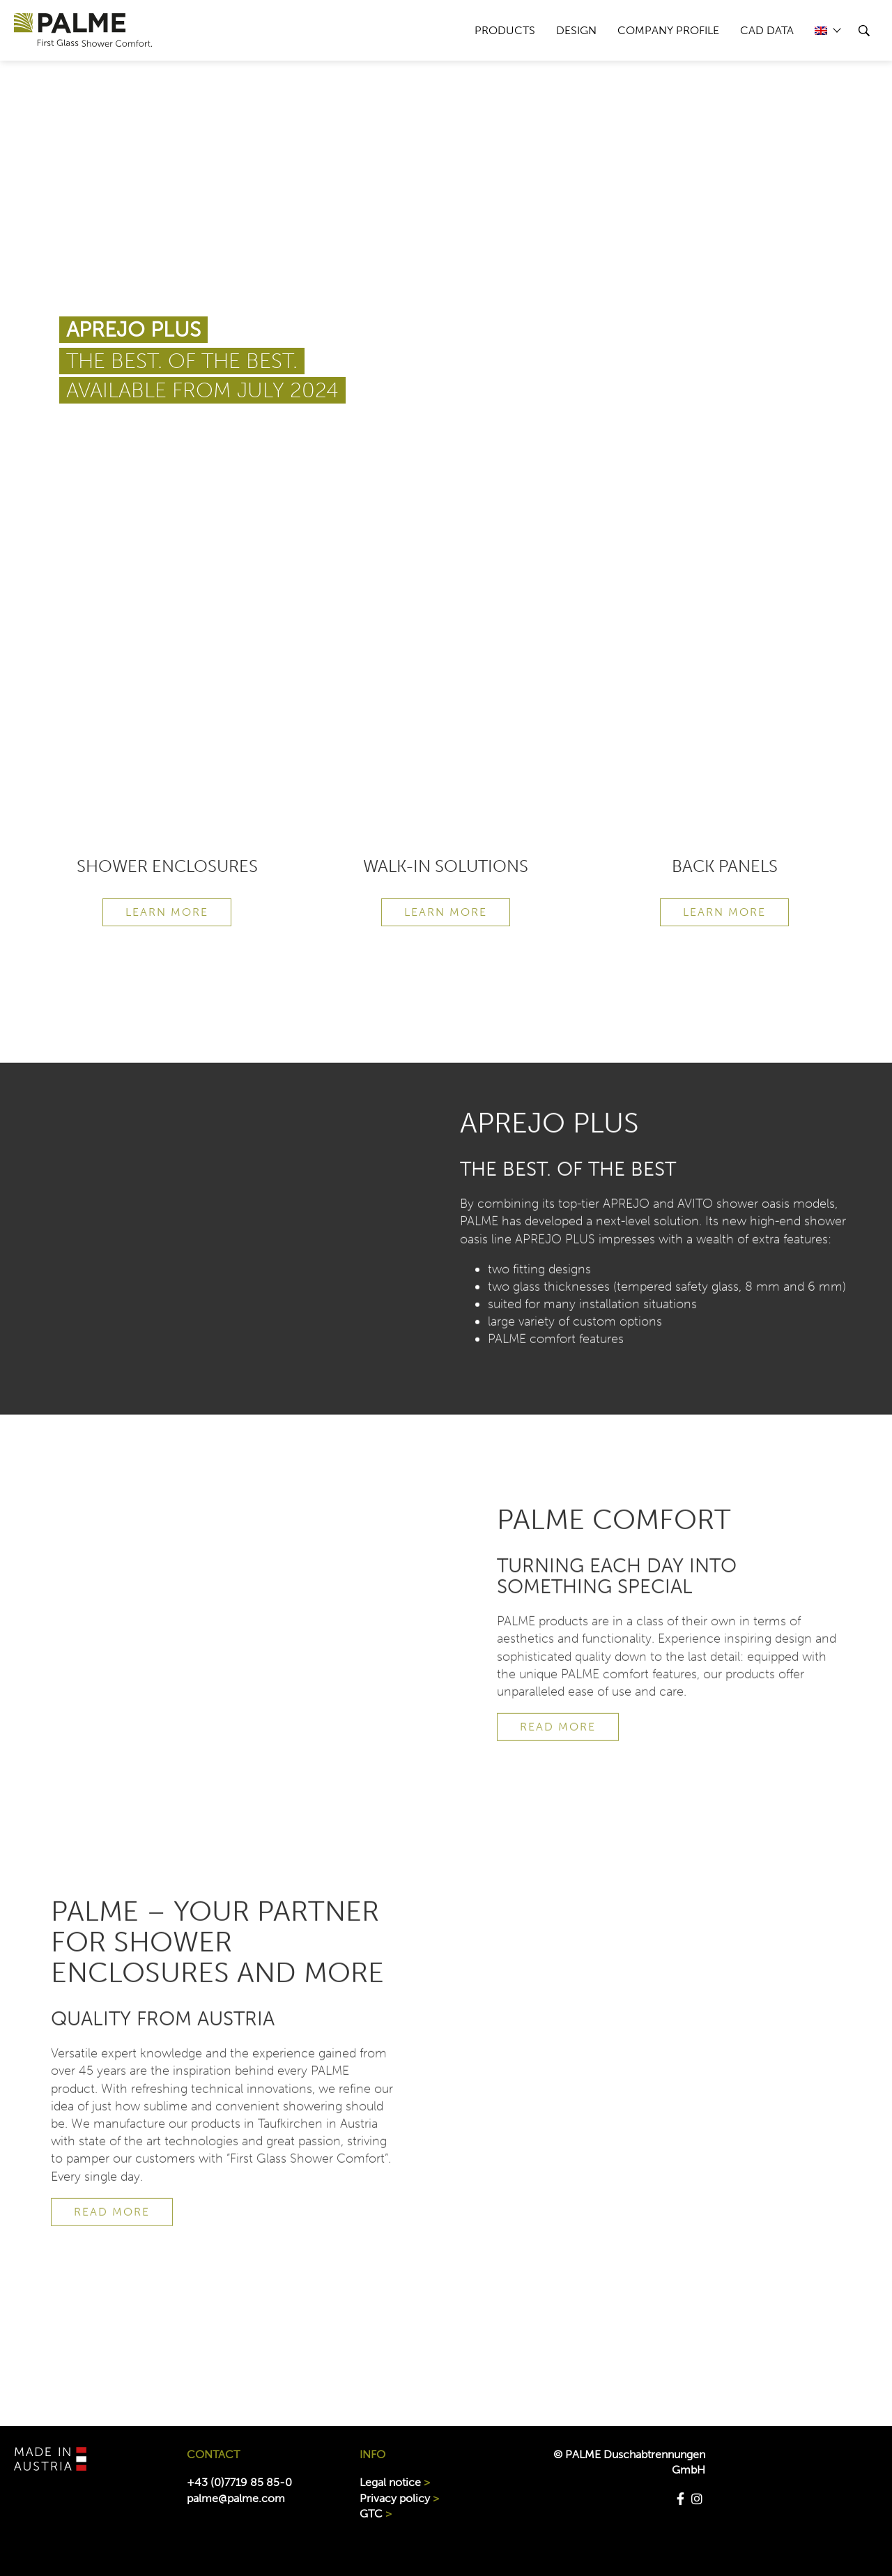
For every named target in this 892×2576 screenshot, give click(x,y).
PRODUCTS (505, 30)
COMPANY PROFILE (668, 30)
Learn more (166, 912)
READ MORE (558, 1754)
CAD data (767, 30)
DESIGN (576, 30)
